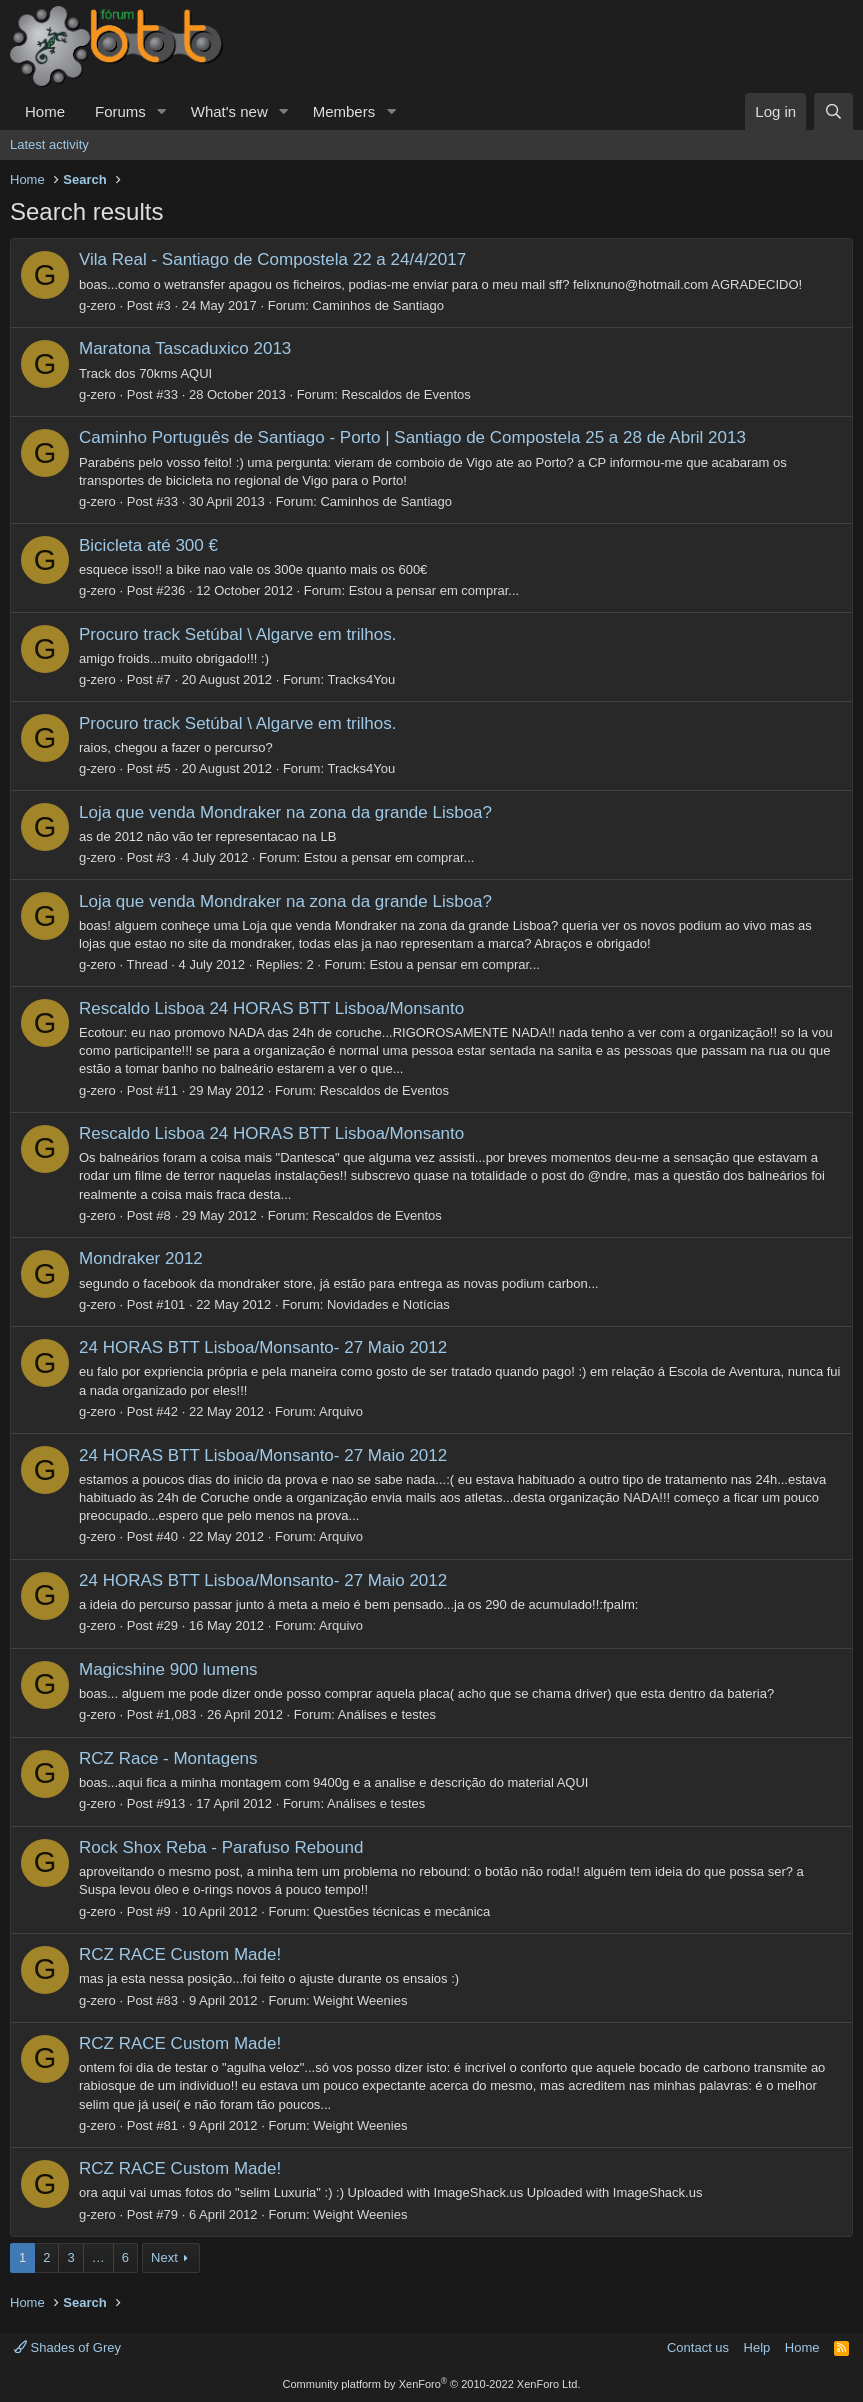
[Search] (833, 111)
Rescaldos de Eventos (405, 394)
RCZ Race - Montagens (168, 1758)
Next (164, 2257)
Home (45, 111)
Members (344, 111)
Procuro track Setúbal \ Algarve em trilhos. (237, 634)
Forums (120, 111)
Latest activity (49, 144)
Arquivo (341, 1411)
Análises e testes (387, 1714)
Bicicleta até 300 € (148, 545)
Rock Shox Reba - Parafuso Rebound (221, 1847)
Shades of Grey (67, 2347)
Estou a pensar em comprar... (434, 590)
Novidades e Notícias (388, 1304)
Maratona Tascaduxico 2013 (185, 348)
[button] (162, 111)
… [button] (98, 2257)
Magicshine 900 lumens (168, 1669)
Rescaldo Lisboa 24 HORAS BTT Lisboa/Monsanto (271, 1008)
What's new (229, 111)
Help (757, 2347)
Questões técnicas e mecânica (401, 1911)
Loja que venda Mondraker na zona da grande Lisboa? (285, 812)
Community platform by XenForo (432, 2384)
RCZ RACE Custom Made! (180, 1954)
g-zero (97, 305)
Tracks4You (361, 679)
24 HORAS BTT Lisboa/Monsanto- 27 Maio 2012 (263, 1347)
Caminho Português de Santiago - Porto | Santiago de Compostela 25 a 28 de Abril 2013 (412, 437)
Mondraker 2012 (141, 1258)
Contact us (698, 2347)
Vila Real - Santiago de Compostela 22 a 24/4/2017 (272, 259)
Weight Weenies (360, 2000)
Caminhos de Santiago (379, 305)
